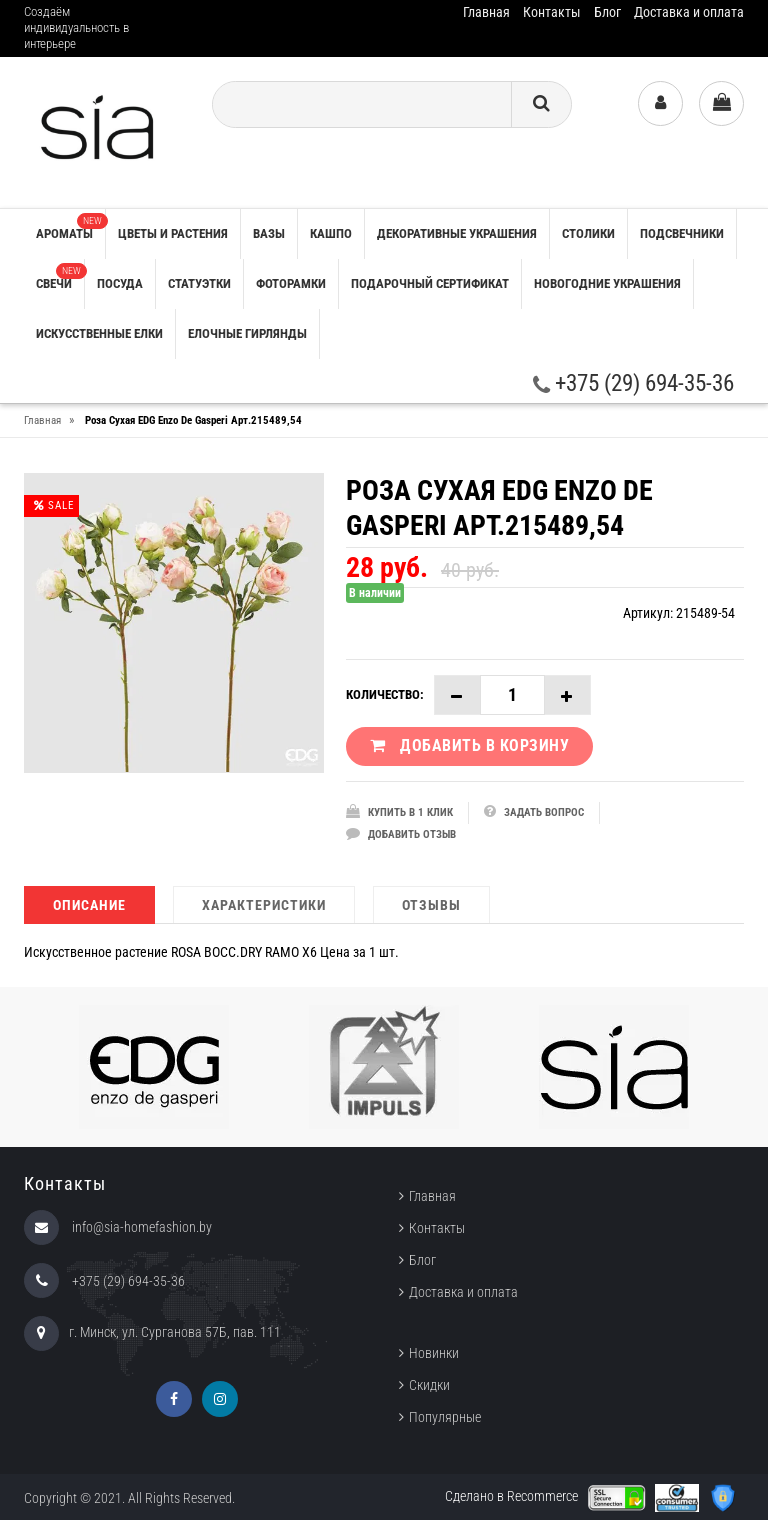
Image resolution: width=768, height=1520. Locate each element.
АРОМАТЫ (70, 227)
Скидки (429, 1385)
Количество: (385, 694)
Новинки (434, 1353)
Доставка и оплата (689, 12)
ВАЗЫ (269, 233)
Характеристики (264, 905)
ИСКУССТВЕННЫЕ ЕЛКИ (99, 333)
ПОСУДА (120, 283)
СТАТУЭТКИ (199, 283)
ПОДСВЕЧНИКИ (682, 233)
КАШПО (331, 233)
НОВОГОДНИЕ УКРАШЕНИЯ (607, 283)
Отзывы (431, 905)
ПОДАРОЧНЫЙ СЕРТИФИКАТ (430, 283)
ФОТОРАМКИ (291, 283)
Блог (607, 12)
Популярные (445, 1417)
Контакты (552, 12)
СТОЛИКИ (588, 233)
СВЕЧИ (60, 277)
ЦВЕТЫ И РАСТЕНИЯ (173, 233)
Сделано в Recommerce (511, 1496)
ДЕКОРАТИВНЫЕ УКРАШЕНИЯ (457, 233)
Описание (89, 905)
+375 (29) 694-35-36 (633, 383)
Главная (486, 12)
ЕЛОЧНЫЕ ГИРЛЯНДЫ (247, 333)
